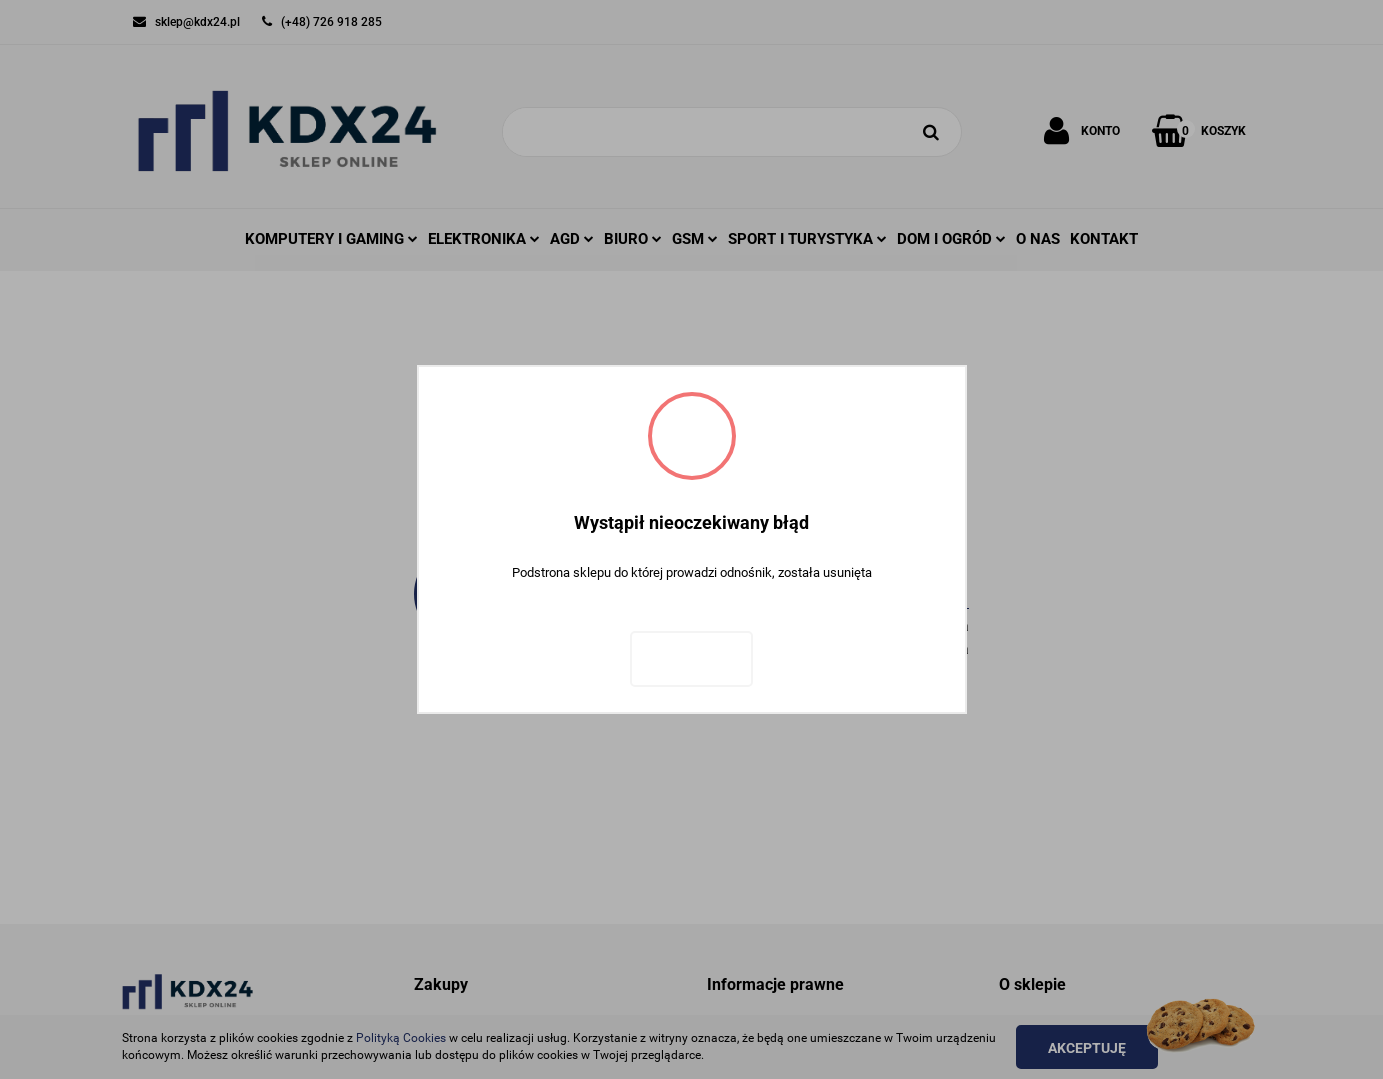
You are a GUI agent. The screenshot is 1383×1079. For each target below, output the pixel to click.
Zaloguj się (691, 659)
